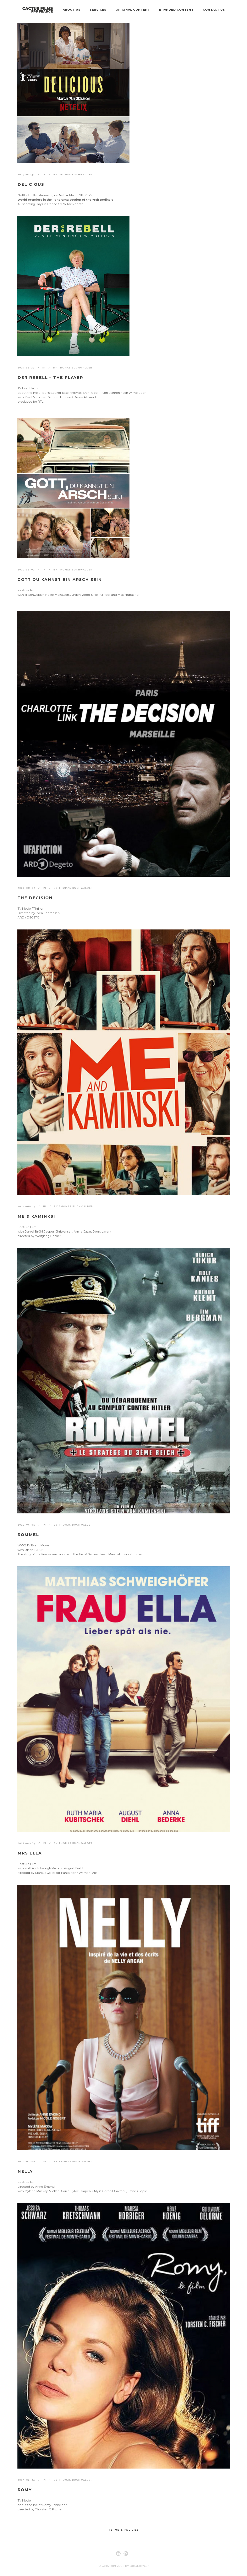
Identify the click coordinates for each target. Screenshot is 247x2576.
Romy (25, 2489)
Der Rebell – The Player (50, 377)
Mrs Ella (30, 1853)
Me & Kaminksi (36, 1216)
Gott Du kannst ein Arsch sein (60, 579)
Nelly (25, 2171)
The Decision (35, 898)
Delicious (31, 184)
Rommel (28, 1534)
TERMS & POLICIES (123, 2529)
